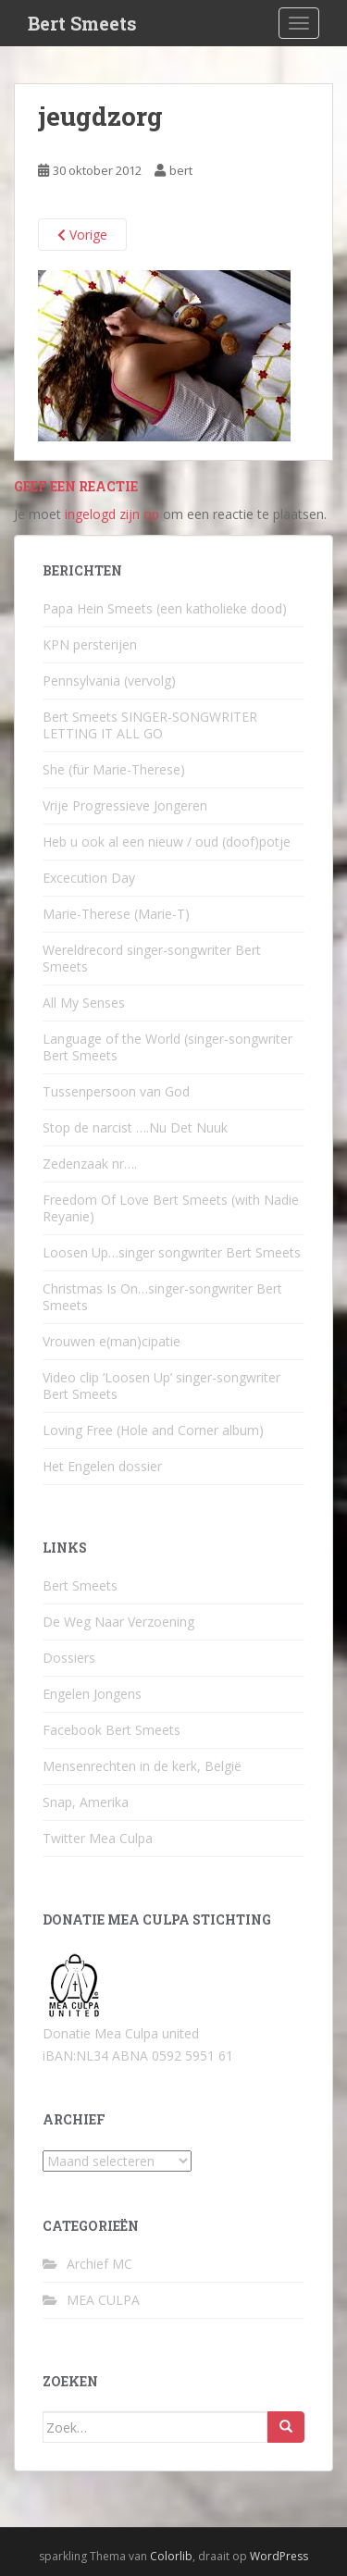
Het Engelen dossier (102, 1466)
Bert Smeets (82, 23)
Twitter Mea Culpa (98, 1838)
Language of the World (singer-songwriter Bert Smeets (167, 1047)
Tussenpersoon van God (116, 1091)
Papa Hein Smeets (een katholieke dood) (165, 608)
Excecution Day (89, 877)
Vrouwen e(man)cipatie (111, 1341)
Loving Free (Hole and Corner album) (153, 1430)
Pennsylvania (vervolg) (109, 680)
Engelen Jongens (92, 1694)
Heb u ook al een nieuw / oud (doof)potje (167, 841)
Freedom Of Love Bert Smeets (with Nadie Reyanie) (171, 1208)
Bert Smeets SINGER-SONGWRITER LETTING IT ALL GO (150, 725)
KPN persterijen (90, 644)
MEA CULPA (103, 2300)
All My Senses (84, 1002)
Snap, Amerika (86, 1802)
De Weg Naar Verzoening (118, 1621)
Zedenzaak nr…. (90, 1163)
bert (180, 170)
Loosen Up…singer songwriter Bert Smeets (172, 1252)
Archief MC (99, 2264)
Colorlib (171, 2556)
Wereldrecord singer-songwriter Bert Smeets (152, 958)
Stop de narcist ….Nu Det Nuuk (135, 1127)
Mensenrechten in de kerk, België (142, 1766)
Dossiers (69, 1657)
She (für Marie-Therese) (114, 769)
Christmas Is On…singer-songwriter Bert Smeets (162, 1297)
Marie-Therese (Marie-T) (116, 914)
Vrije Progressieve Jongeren (125, 805)
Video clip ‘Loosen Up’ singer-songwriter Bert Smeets (161, 1385)
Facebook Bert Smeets (111, 1730)
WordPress (279, 2556)
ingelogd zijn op (112, 514)
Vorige (82, 234)
